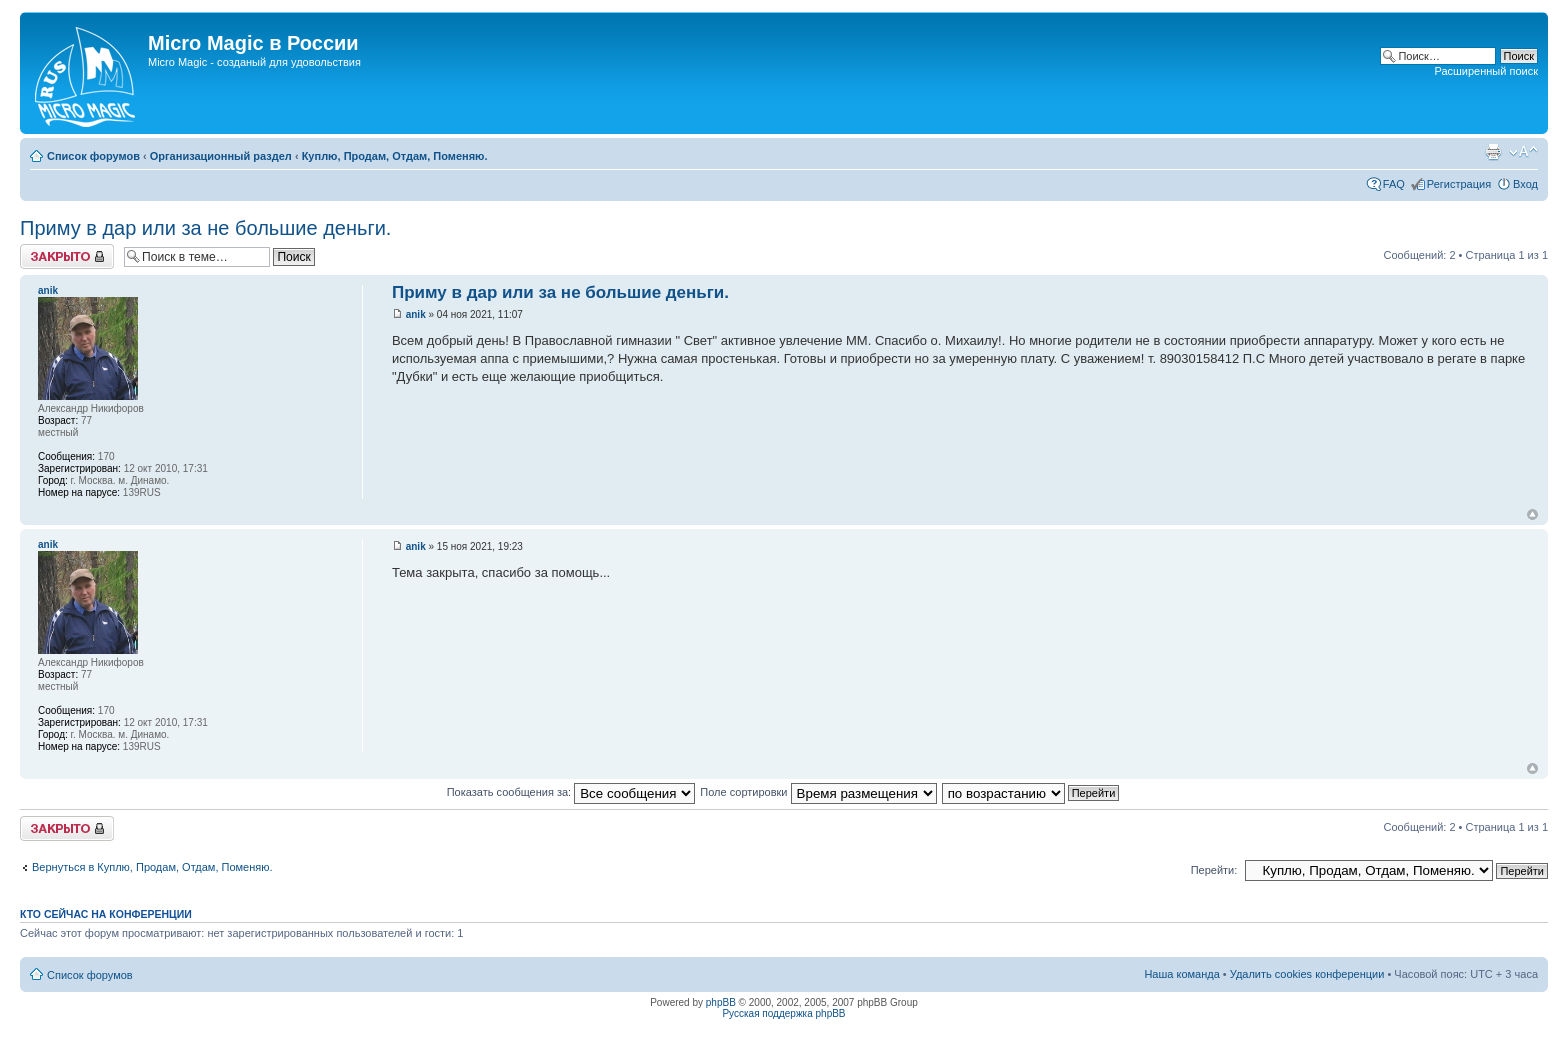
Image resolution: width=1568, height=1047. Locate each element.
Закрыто (67, 256)
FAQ (1394, 184)
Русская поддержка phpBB (783, 1013)
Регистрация (1459, 184)
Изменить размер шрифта (1523, 152)
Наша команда (1181, 974)
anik (416, 314)
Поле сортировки (818, 792)
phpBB (721, 1002)
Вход (1525, 184)
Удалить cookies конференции (1307, 974)
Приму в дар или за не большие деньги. (205, 228)
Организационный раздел (221, 156)
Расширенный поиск (1486, 71)
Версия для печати (1493, 152)
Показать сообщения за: (571, 792)
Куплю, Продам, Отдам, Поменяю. (395, 156)
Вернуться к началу (1532, 514)
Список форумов (93, 156)
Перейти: (1214, 870)
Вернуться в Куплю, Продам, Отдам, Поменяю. (152, 867)
